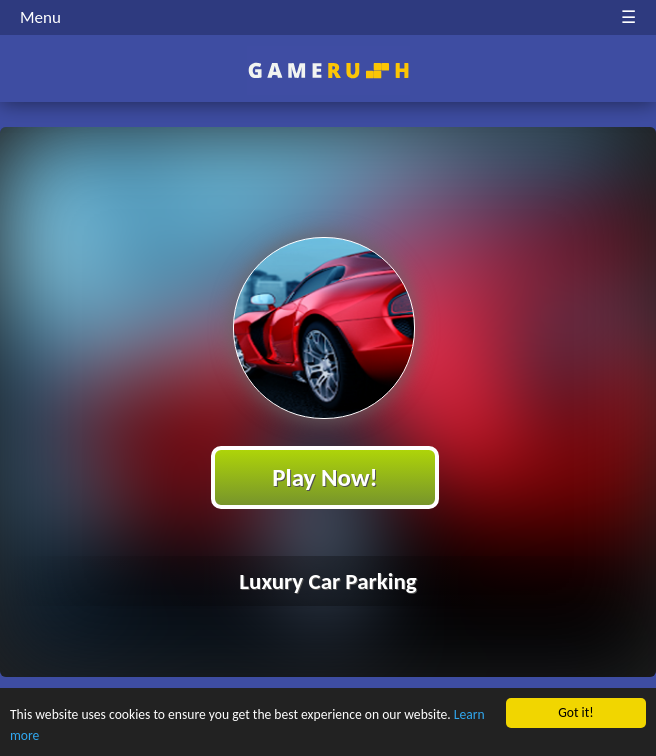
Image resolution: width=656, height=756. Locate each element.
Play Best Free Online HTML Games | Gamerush (328, 70)
